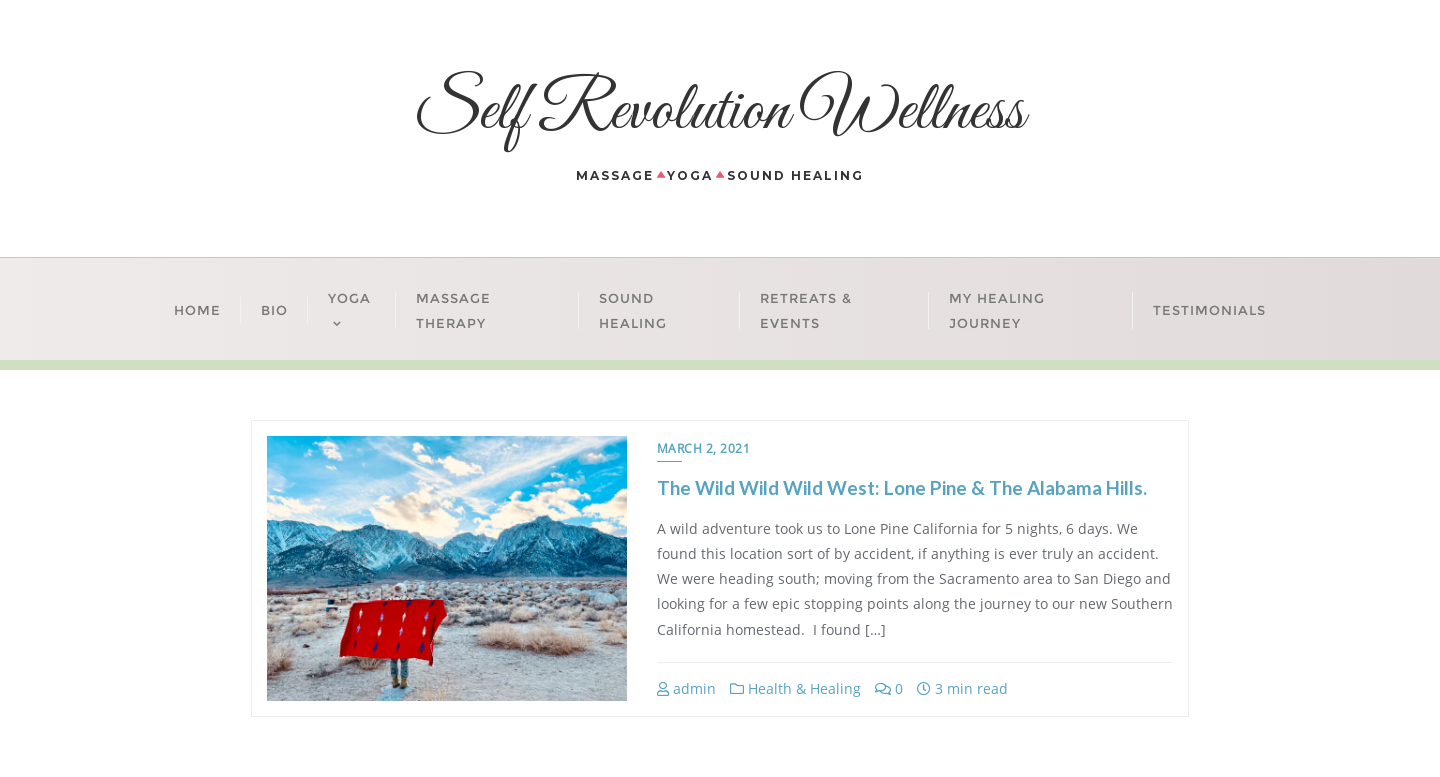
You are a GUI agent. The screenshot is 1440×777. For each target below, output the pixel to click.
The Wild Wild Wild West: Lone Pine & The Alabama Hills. (902, 487)
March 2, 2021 (704, 448)
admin (686, 688)
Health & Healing (795, 688)
